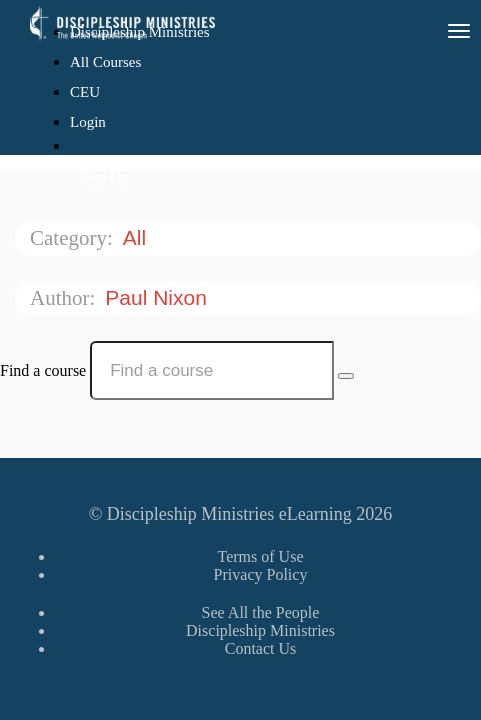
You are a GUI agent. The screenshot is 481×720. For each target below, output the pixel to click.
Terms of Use (261, 556)
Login (88, 122)
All (137, 237)
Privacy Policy (261, 574)
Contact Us (261, 648)
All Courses (105, 62)
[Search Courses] (346, 376)
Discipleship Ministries (260, 630)
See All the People (261, 612)
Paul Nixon (158, 297)
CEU (85, 92)
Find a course (43, 370)
